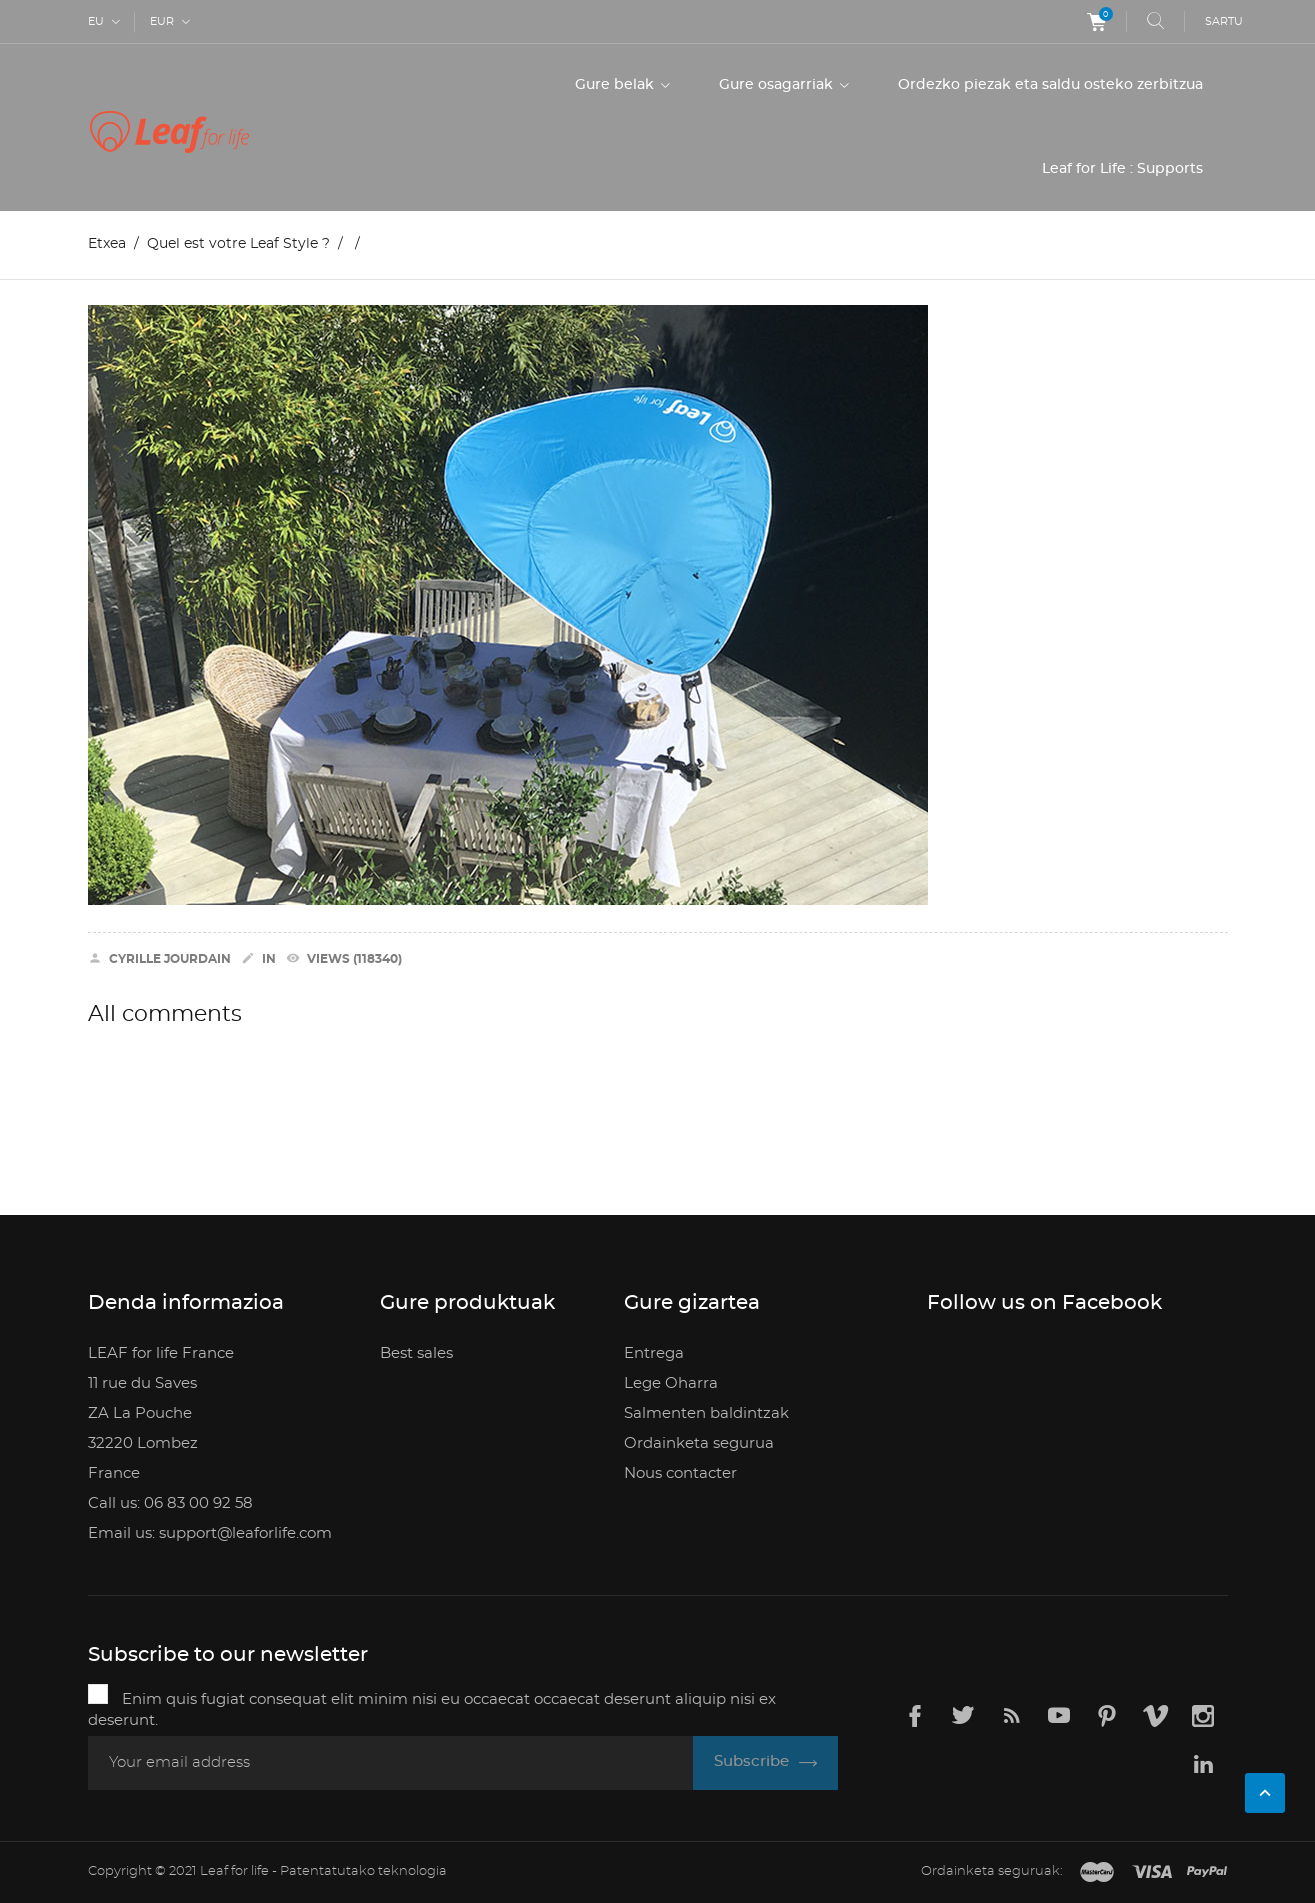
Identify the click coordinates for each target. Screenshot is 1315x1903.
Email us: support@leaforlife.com (210, 1533)
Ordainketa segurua (699, 1443)
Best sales (416, 1353)
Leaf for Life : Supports (1122, 169)
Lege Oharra (671, 1383)
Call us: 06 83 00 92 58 (170, 1503)
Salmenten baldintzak (706, 1413)
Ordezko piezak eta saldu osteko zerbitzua (1050, 85)
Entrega (654, 1353)
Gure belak (616, 85)
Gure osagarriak (778, 85)
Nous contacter (680, 1473)
